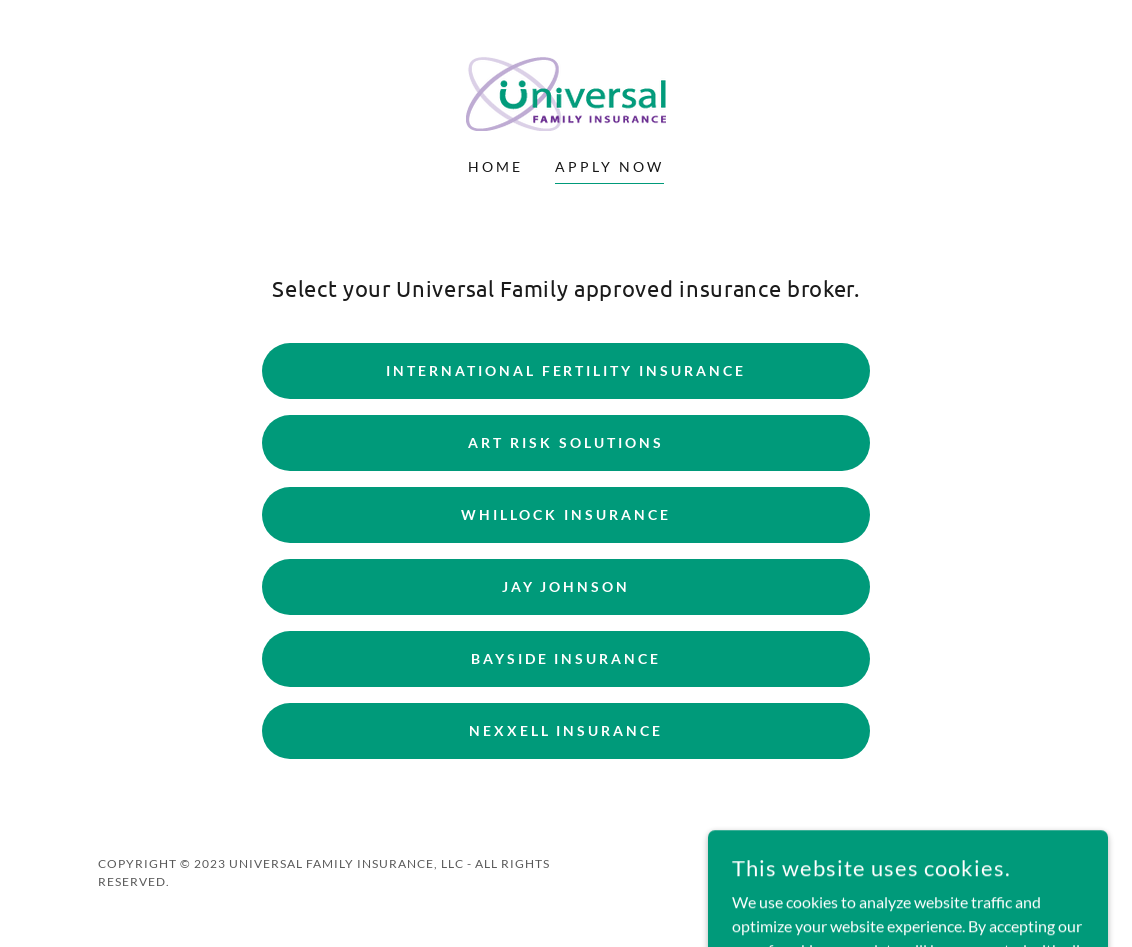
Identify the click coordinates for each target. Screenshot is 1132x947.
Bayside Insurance (566, 658)
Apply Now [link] (609, 166)
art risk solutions (566, 442)
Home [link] (495, 166)
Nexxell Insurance (566, 730)
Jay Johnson (566, 586)
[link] (566, 91)
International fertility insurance (566, 370)
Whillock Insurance (566, 514)
